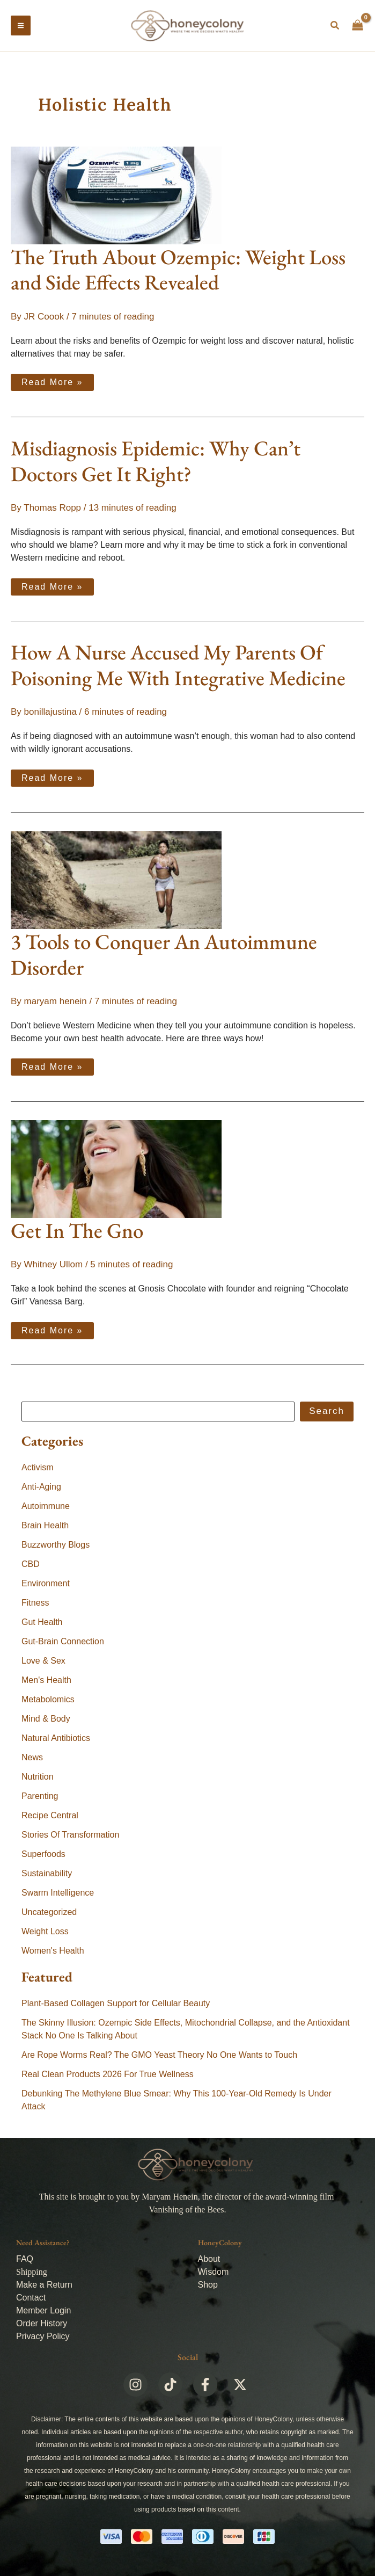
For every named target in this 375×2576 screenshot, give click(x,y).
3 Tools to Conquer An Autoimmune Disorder (164, 956)
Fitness (35, 1604)
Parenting (39, 1798)
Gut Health (41, 1624)
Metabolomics (48, 1701)
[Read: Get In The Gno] (116, 1170)
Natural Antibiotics (55, 1740)
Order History (41, 2323)
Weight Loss (45, 1933)
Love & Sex (43, 1662)
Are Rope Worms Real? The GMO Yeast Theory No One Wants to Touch (159, 2056)
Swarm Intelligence (57, 1894)
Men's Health (46, 1682)
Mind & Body (45, 1720)
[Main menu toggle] (21, 27)
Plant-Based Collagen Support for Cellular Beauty (115, 2004)
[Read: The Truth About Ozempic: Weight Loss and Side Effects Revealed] (116, 197)
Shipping (31, 2271)
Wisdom (213, 2271)
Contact (31, 2297)
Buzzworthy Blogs (55, 1546)
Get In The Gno (77, 1232)
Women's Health (52, 1952)
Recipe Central (49, 1817)
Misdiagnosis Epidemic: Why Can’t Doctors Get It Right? (155, 463)
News (32, 1759)
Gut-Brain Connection (62, 1643)
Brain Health (45, 1527)
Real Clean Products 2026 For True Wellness (107, 2075)
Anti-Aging (41, 1488)
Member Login (43, 2310)
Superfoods (43, 1856)
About (209, 2258)
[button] (335, 27)
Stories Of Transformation (70, 1836)
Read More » (52, 382)
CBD (30, 1566)
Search (326, 1413)
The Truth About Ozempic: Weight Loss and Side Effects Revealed (178, 271)
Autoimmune (45, 1508)
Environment (45, 1585)
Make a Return (44, 2284)
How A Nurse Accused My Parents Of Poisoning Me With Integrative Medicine (178, 667)
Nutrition (37, 1778)
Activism (37, 1469)
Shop (208, 2284)
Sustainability (46, 1875)
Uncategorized (49, 1914)
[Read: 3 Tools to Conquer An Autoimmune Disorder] (116, 881)
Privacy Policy (43, 2336)
